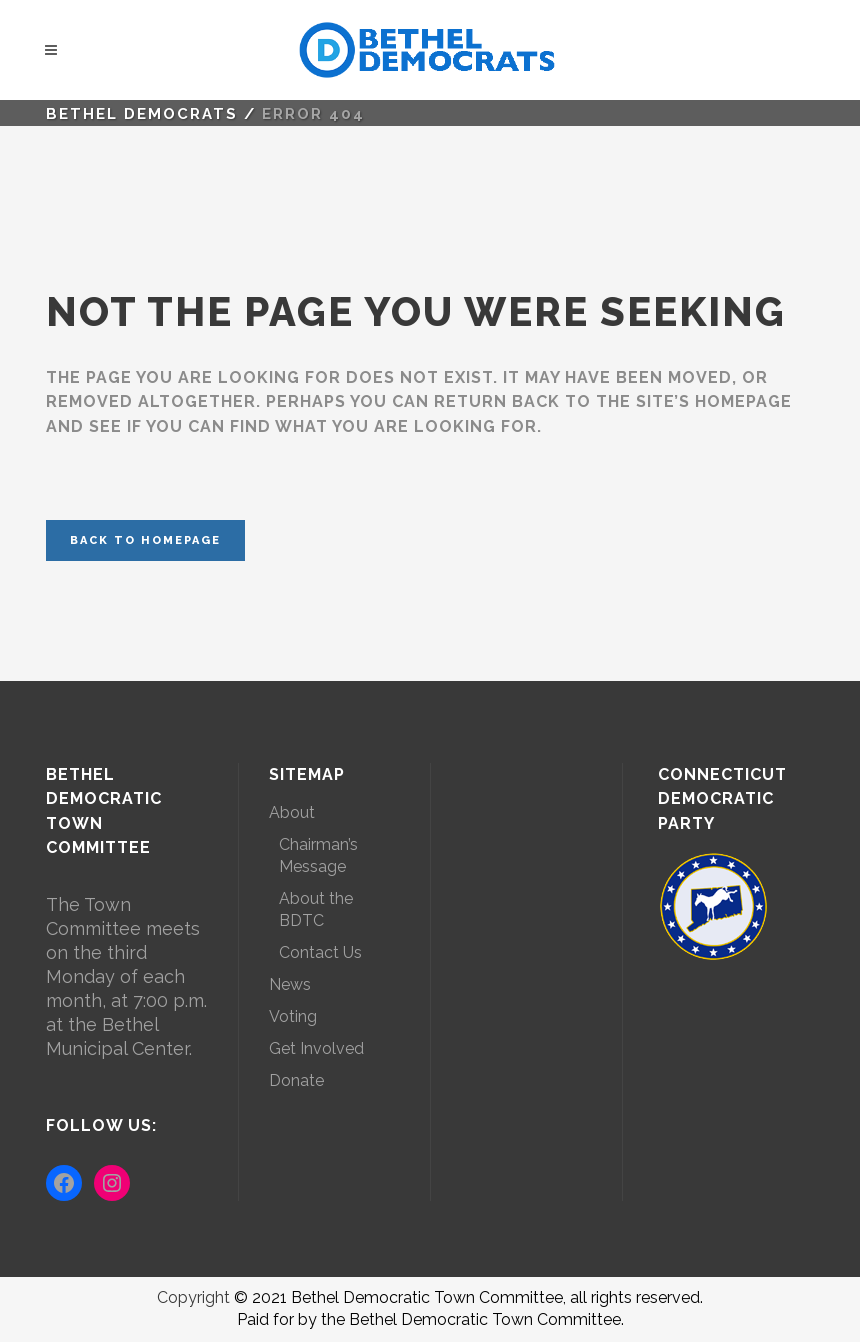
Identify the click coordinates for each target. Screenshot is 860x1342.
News (290, 984)
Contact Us (320, 952)
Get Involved (316, 1048)
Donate (296, 1080)
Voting (293, 1016)
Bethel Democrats (142, 114)
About (292, 812)
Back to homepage (145, 540)
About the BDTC (316, 909)
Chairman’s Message (318, 855)
